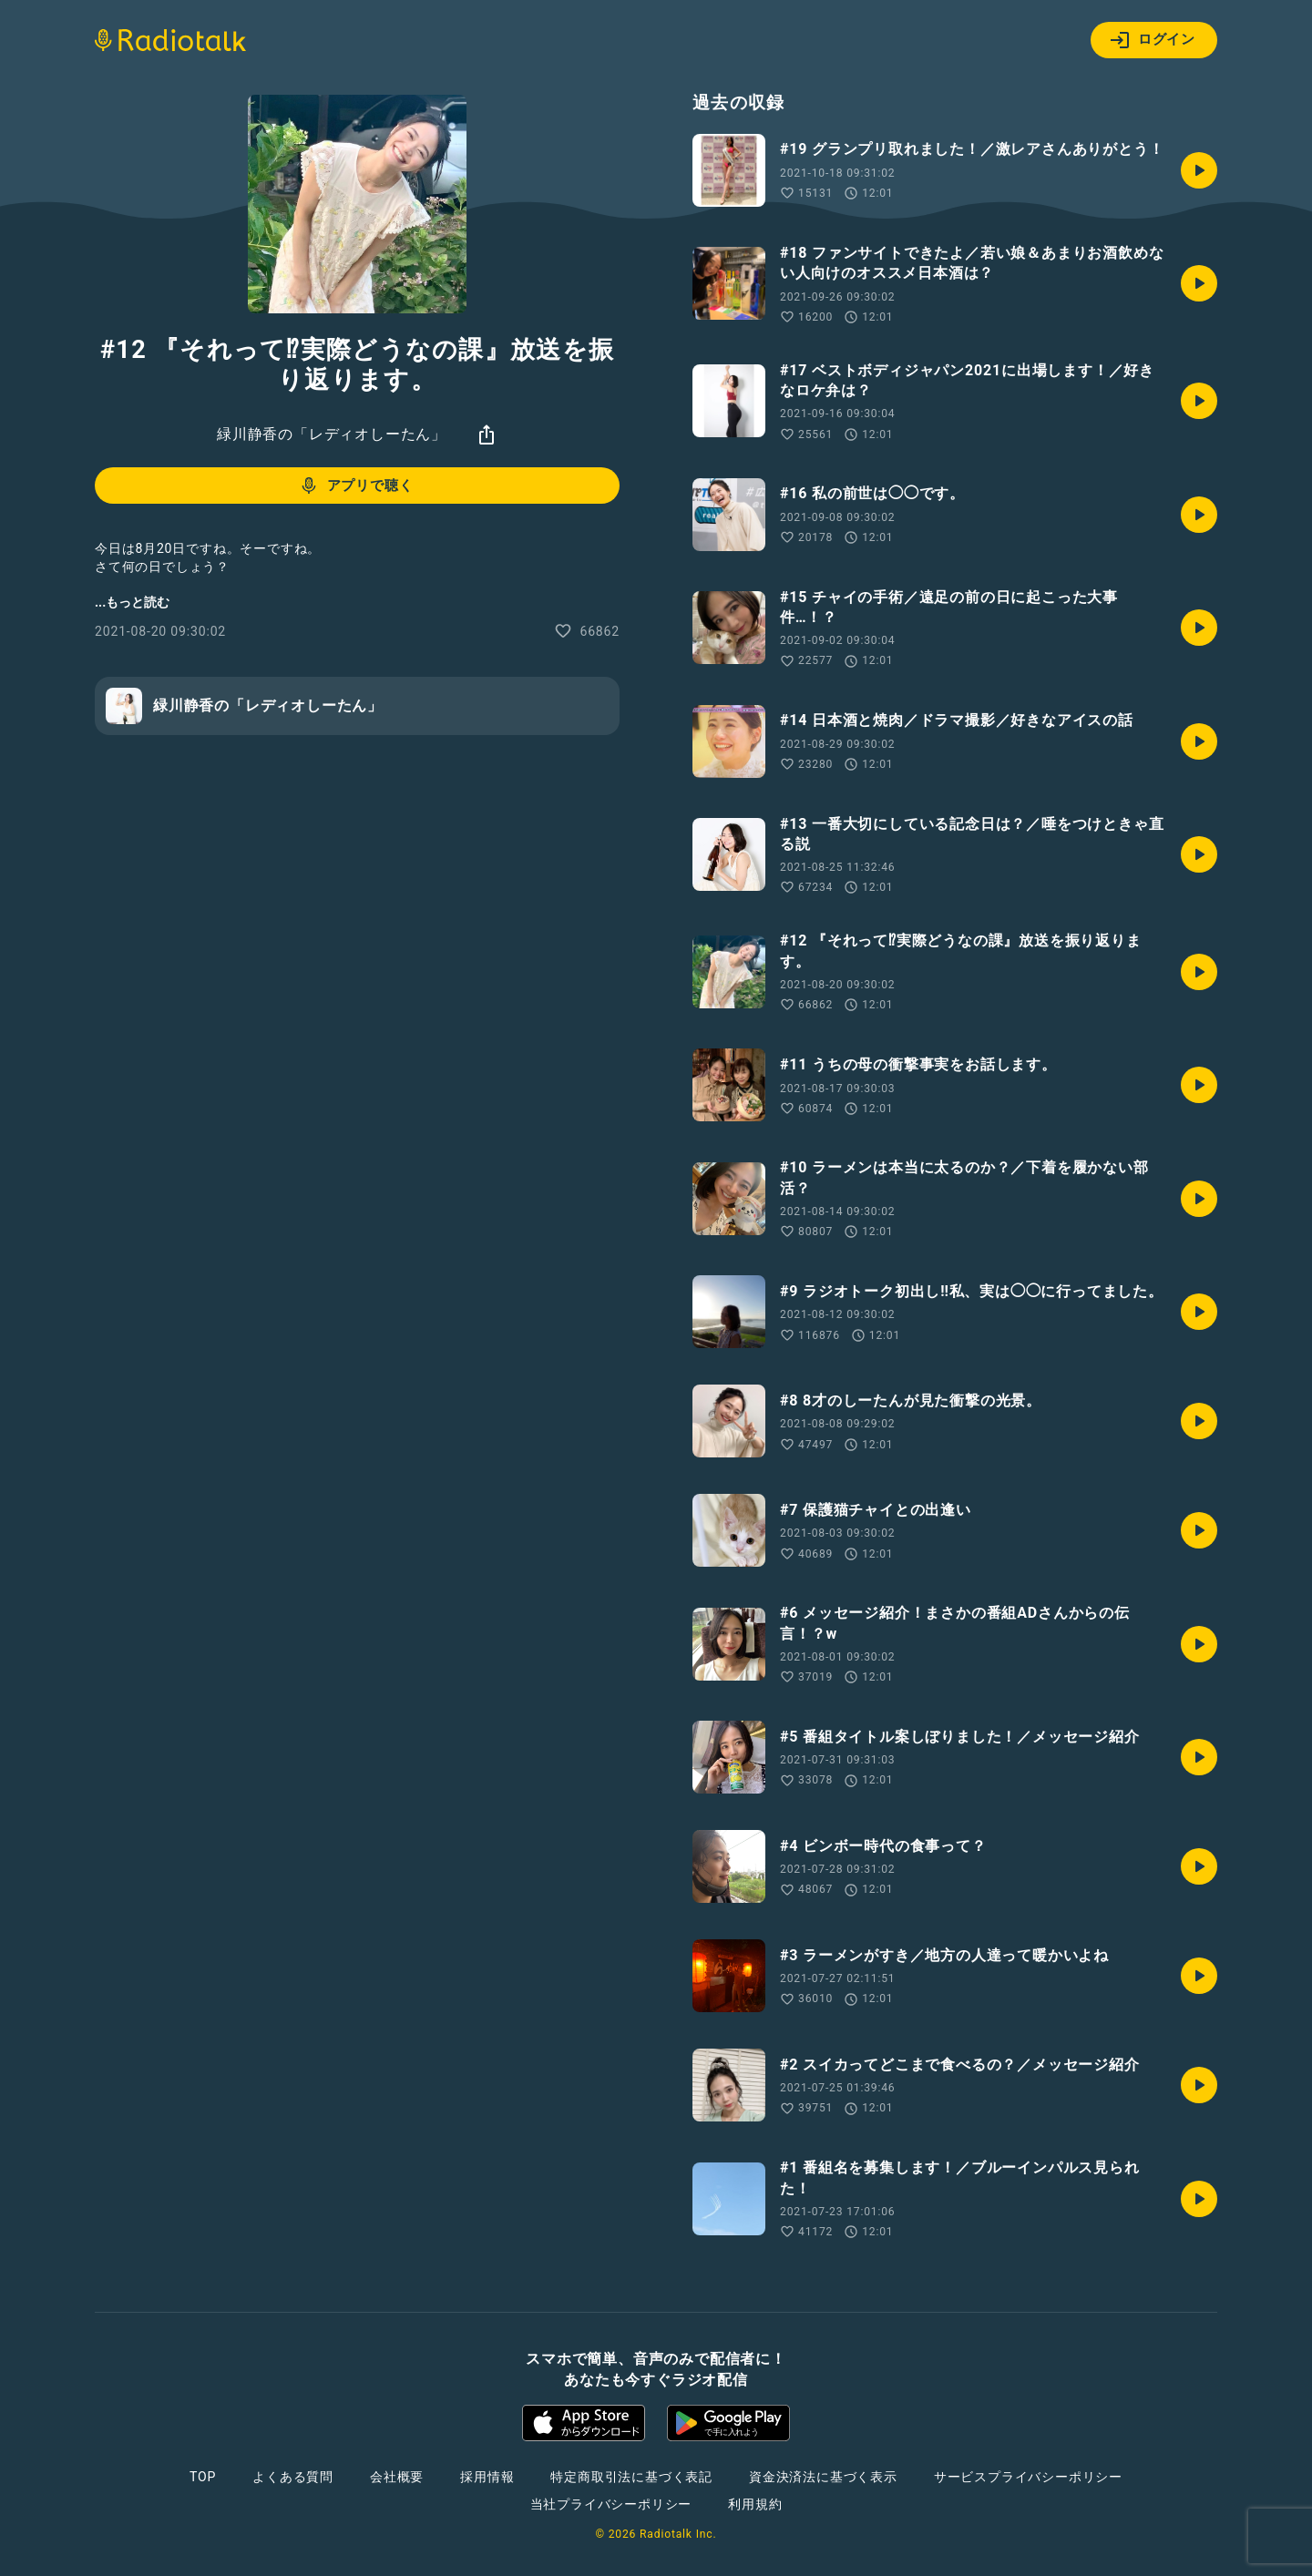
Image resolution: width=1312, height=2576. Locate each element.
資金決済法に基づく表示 (823, 2476)
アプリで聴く (356, 485)
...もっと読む (132, 602)
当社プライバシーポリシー (611, 2504)
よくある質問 (292, 2476)
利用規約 (755, 2504)
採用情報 (487, 2476)
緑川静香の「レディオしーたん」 (331, 434)
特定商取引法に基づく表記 (631, 2476)
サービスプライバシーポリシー (1028, 2476)
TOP (203, 2476)
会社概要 (397, 2476)
